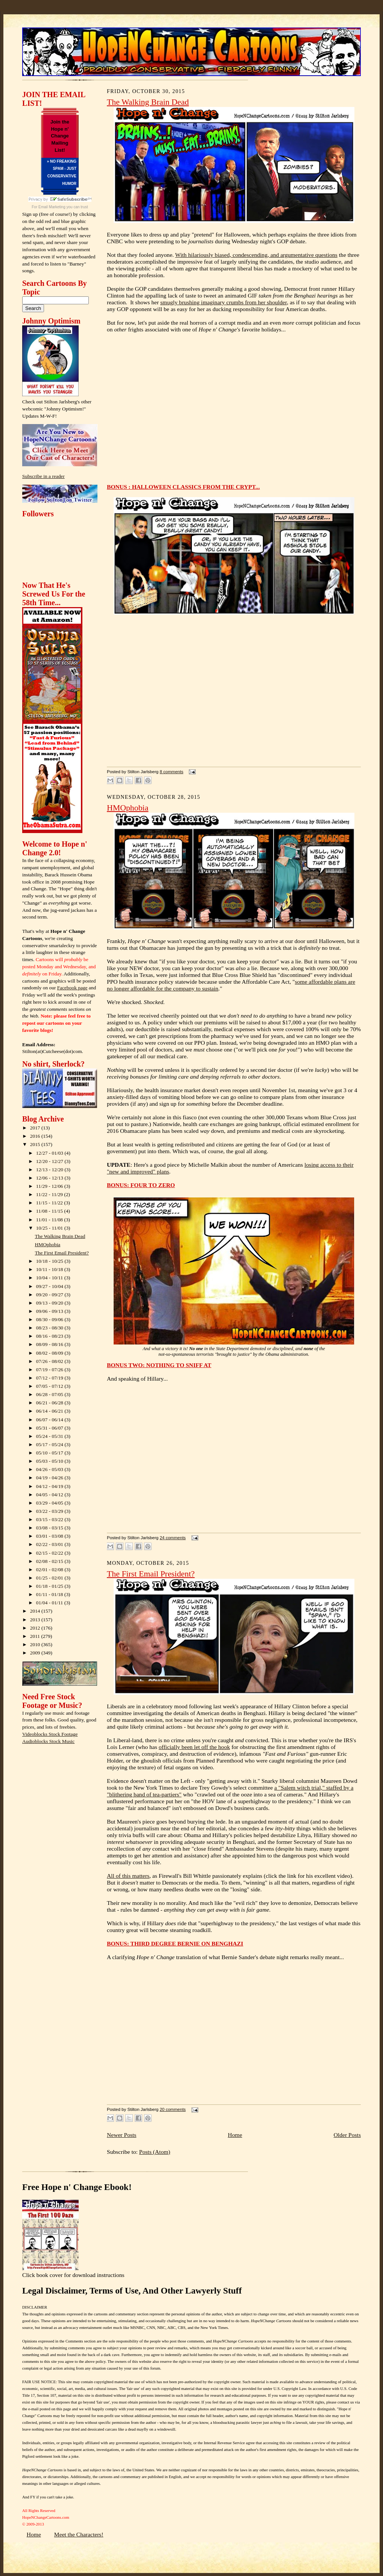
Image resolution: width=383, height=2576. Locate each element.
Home (235, 2135)
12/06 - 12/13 (50, 1178)
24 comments (172, 1537)
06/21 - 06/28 (50, 1403)
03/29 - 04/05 (50, 1503)
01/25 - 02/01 (50, 1578)
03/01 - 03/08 (50, 1536)
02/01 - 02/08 (50, 1569)
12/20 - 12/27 (50, 1161)
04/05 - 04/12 (50, 1494)
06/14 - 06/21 (50, 1411)
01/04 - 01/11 (50, 1602)
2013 (35, 1619)
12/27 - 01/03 (50, 1153)
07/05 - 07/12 (50, 1386)
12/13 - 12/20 (50, 1169)
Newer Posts (121, 2135)
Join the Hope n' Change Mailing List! (59, 136)
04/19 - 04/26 (50, 1477)
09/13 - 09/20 (50, 1303)
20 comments (172, 2109)
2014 (35, 1611)
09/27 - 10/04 (50, 1286)
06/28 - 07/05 (50, 1394)
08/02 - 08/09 (50, 1353)
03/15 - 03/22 (50, 1519)
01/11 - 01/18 (50, 1594)
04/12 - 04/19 (50, 1486)
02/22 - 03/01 (50, 1544)
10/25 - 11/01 (50, 1228)
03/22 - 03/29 (50, 1511)
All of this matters (128, 1875)
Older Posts (347, 2135)
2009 (35, 1653)
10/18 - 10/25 (50, 1261)
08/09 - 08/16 (50, 1344)
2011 (35, 1636)
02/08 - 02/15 (50, 1561)
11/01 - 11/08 (50, 1219)
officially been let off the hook (194, 1747)
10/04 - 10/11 (50, 1277)
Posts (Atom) (154, 2152)
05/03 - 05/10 (50, 1461)
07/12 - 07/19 (50, 1378)
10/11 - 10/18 (50, 1269)
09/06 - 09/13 (50, 1311)
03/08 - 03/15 (50, 1528)
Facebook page (72, 987)
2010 (35, 1644)
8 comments (171, 771)
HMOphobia (48, 1244)
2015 (35, 1144)
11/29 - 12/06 (50, 1186)
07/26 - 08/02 (50, 1361)
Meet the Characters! (78, 2534)
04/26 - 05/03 (50, 1469)
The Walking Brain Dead (60, 1236)
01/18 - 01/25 (50, 1586)
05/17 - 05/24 (50, 1444)
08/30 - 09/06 (50, 1319)
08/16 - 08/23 (50, 1336)
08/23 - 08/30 (50, 1328)
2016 (35, 1136)
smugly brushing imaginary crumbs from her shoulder (223, 302)
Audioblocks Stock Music (48, 1741)
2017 (35, 1128)
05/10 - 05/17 (50, 1453)
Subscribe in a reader (43, 476)
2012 (35, 1628)
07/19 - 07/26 (50, 1369)
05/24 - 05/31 (50, 1436)
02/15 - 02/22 (50, 1553)
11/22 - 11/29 (50, 1194)
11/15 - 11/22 (50, 1203)
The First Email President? (62, 1253)
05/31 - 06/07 (50, 1428)
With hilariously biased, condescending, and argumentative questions (256, 255)
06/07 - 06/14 (50, 1419)
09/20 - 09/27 (50, 1294)
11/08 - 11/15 (50, 1211)
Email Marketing (51, 207)
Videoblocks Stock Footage (50, 1734)
